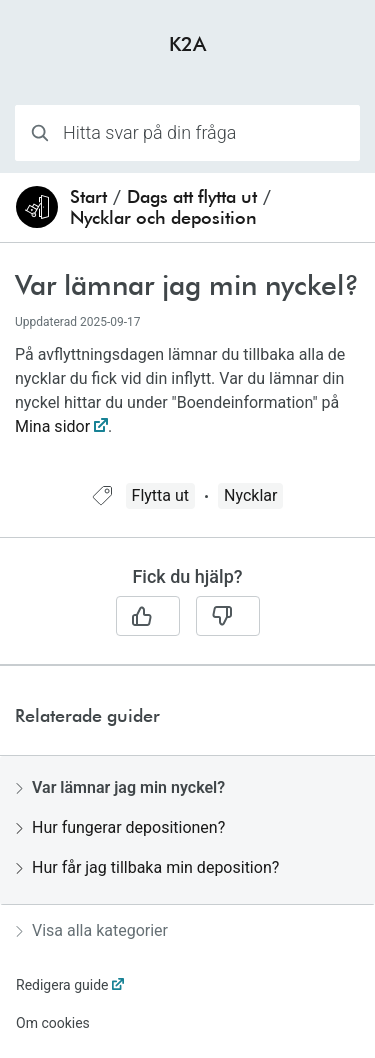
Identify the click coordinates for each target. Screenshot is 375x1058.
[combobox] (187, 133)
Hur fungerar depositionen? (120, 827)
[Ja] (148, 616)
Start (88, 197)
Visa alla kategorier (92, 930)
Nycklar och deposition (163, 218)
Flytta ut (161, 495)
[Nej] (228, 616)
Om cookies (53, 1023)
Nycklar (250, 495)
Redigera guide (62, 985)
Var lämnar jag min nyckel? (120, 787)
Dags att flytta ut (192, 197)
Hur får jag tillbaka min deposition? (147, 867)
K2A (187, 43)
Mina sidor (52, 426)
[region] (187, 375)
